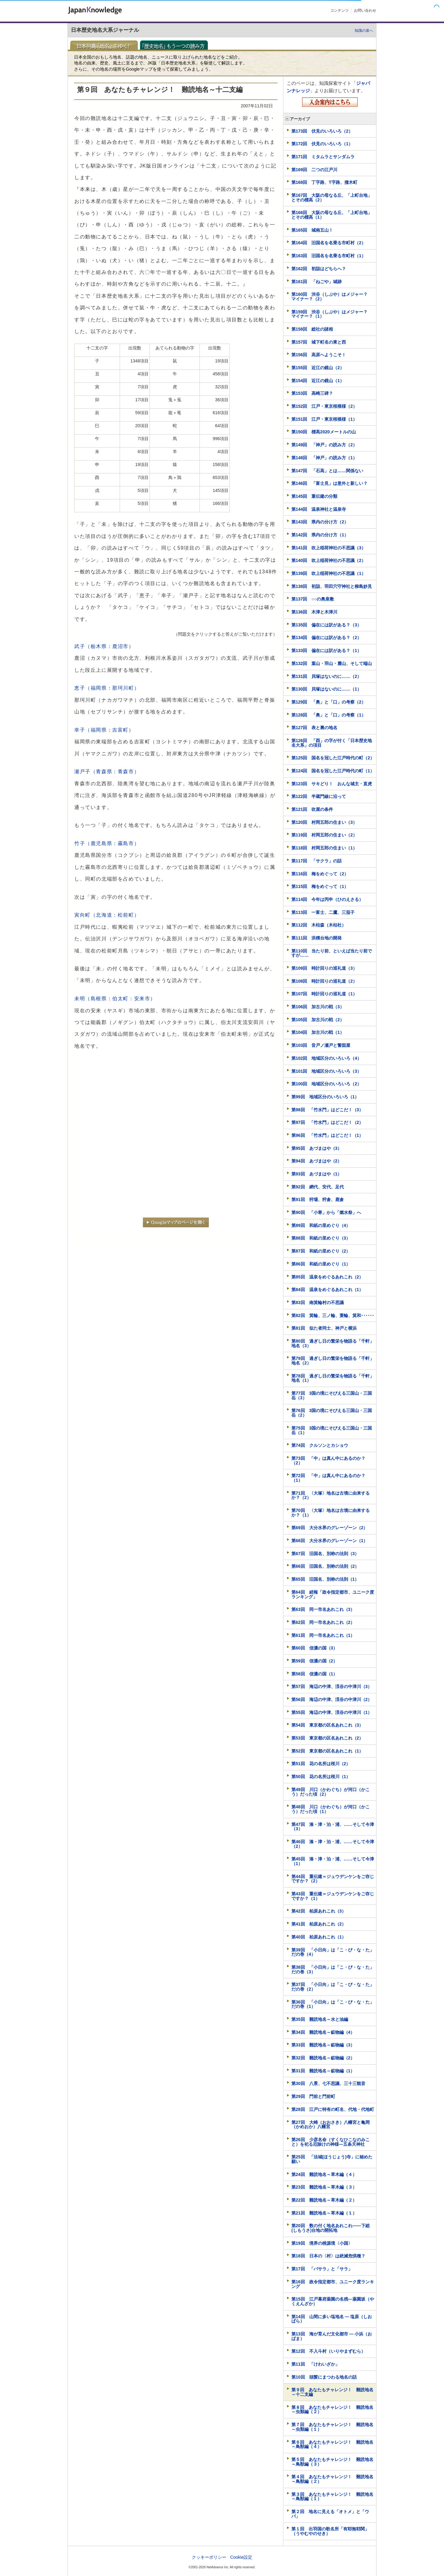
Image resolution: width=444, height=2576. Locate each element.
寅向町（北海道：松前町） (106, 915)
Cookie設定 (241, 2557)
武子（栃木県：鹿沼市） (104, 646)
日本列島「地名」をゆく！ (106, 45)
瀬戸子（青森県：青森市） (106, 771)
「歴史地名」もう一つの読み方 (176, 45)
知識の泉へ (364, 30)
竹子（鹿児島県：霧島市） (106, 843)
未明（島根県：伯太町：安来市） (115, 998)
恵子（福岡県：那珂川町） (106, 688)
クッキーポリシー (209, 2557)
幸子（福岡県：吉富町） (104, 730)
